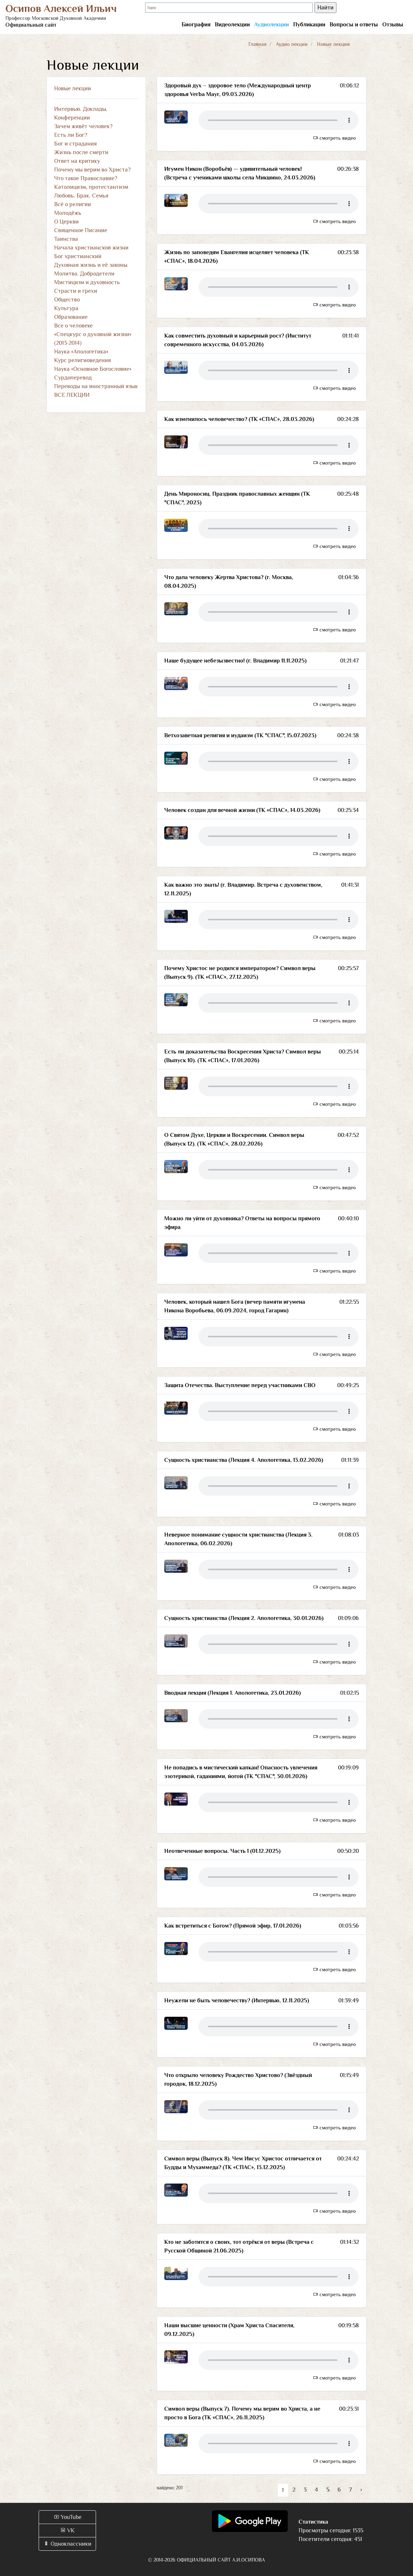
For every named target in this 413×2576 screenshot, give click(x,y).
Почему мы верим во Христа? (92, 169)
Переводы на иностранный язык (96, 386)
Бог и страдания (75, 143)
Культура (66, 308)
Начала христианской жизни (91, 247)
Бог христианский (77, 256)
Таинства (66, 239)
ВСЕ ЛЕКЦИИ (72, 395)
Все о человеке (73, 325)
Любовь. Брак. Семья (81, 195)
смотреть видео (334, 138)
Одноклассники (67, 2544)
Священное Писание (80, 230)
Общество (67, 299)
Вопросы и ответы (354, 24)
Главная (257, 44)
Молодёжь (67, 213)
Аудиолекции (271, 24)
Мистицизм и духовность (87, 282)
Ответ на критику (77, 161)
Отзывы (392, 24)
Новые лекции (72, 88)
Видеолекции (232, 24)
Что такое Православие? (85, 178)
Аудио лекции (292, 44)
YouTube (67, 2517)
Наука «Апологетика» (81, 351)
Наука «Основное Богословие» (92, 369)
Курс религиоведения (82, 360)
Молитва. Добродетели (84, 273)
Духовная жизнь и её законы (90, 265)
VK (67, 2530)
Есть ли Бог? (70, 135)
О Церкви (66, 221)
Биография (196, 24)
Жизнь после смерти (81, 152)
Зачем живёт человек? (83, 126)
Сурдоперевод (73, 377)
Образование (71, 317)
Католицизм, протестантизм (91, 187)
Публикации (309, 24)
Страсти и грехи (75, 291)
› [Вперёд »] (361, 2489)
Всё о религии (72, 204)
